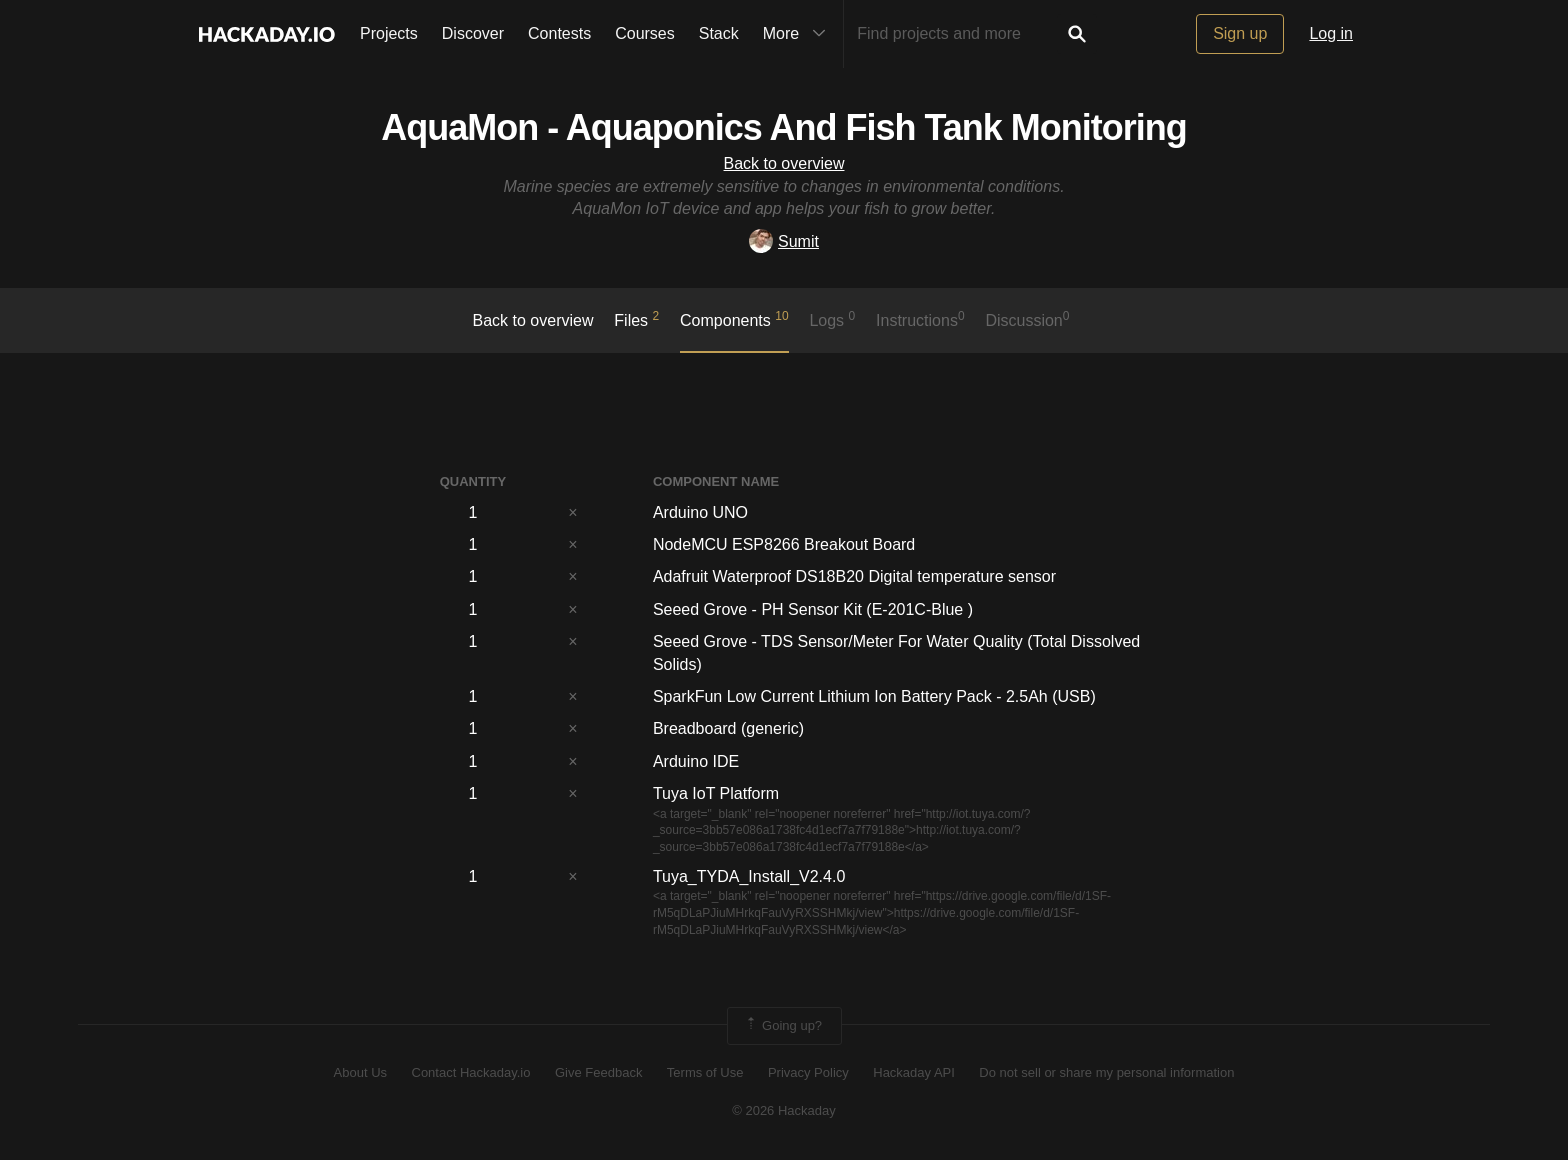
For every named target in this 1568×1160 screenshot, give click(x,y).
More (799, 34)
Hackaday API (914, 1072)
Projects (389, 33)
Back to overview (784, 163)
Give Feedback (598, 1072)
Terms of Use (705, 1072)
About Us (360, 1072)
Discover (473, 33)
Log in (1331, 33)
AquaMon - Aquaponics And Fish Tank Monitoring (784, 127)
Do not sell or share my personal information (1106, 1072)
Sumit (784, 241)
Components (734, 319)
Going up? (783, 1026)
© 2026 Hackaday (784, 1110)
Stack (719, 33)
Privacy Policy (808, 1072)
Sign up (1240, 33)
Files (636, 319)
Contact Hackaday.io (471, 1072)
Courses (645, 33)
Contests (559, 33)
